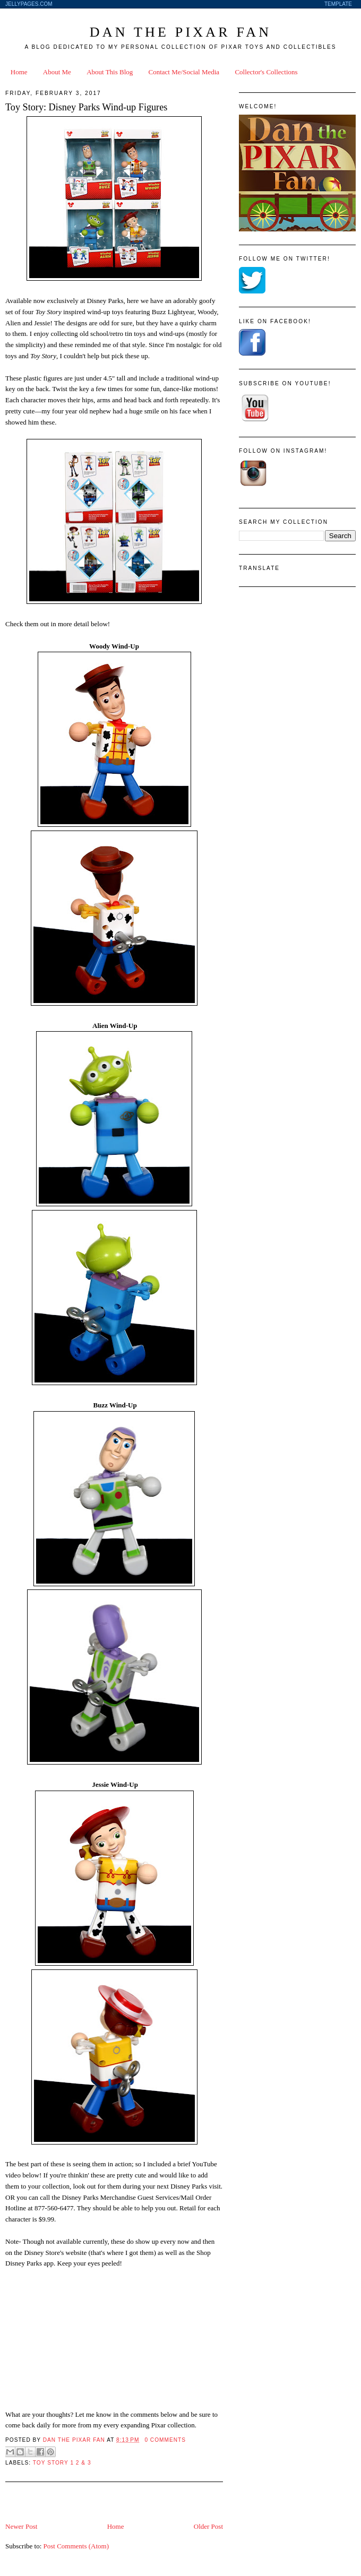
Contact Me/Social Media (184, 72)
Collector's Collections (266, 72)
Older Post (208, 2526)
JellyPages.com (29, 4)
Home (19, 72)
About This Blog (110, 72)
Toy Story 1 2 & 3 (62, 2463)
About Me (57, 72)
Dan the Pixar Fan (180, 32)
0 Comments (165, 2440)
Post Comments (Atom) (76, 2546)
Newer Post (21, 2526)
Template (338, 4)
